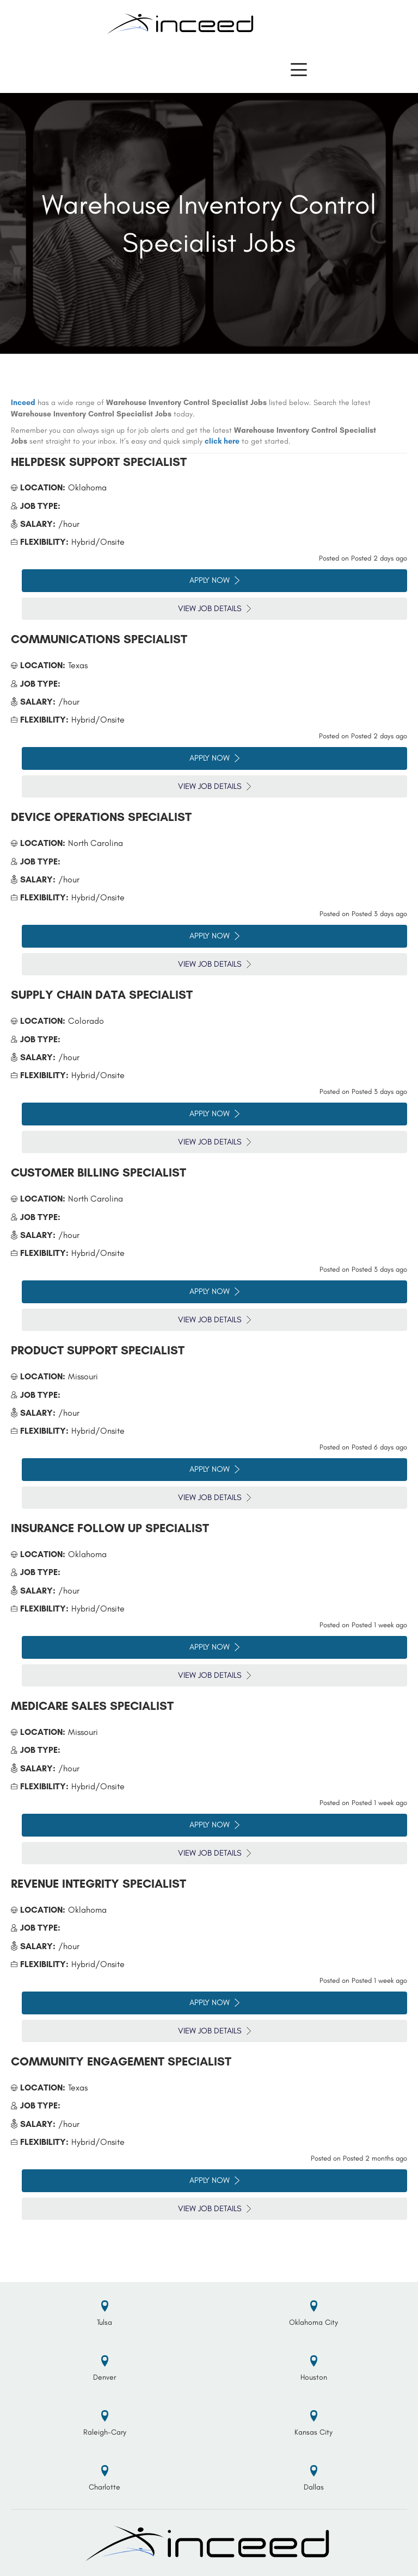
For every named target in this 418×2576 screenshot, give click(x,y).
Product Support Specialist (98, 1350)
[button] (298, 70)
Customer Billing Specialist (98, 1172)
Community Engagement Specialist (121, 2061)
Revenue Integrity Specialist (98, 1883)
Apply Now (214, 580)
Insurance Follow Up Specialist (110, 1528)
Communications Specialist (99, 639)
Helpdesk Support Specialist (99, 462)
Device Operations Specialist (101, 817)
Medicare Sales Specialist (92, 1705)
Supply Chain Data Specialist (102, 994)
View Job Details (214, 608)
